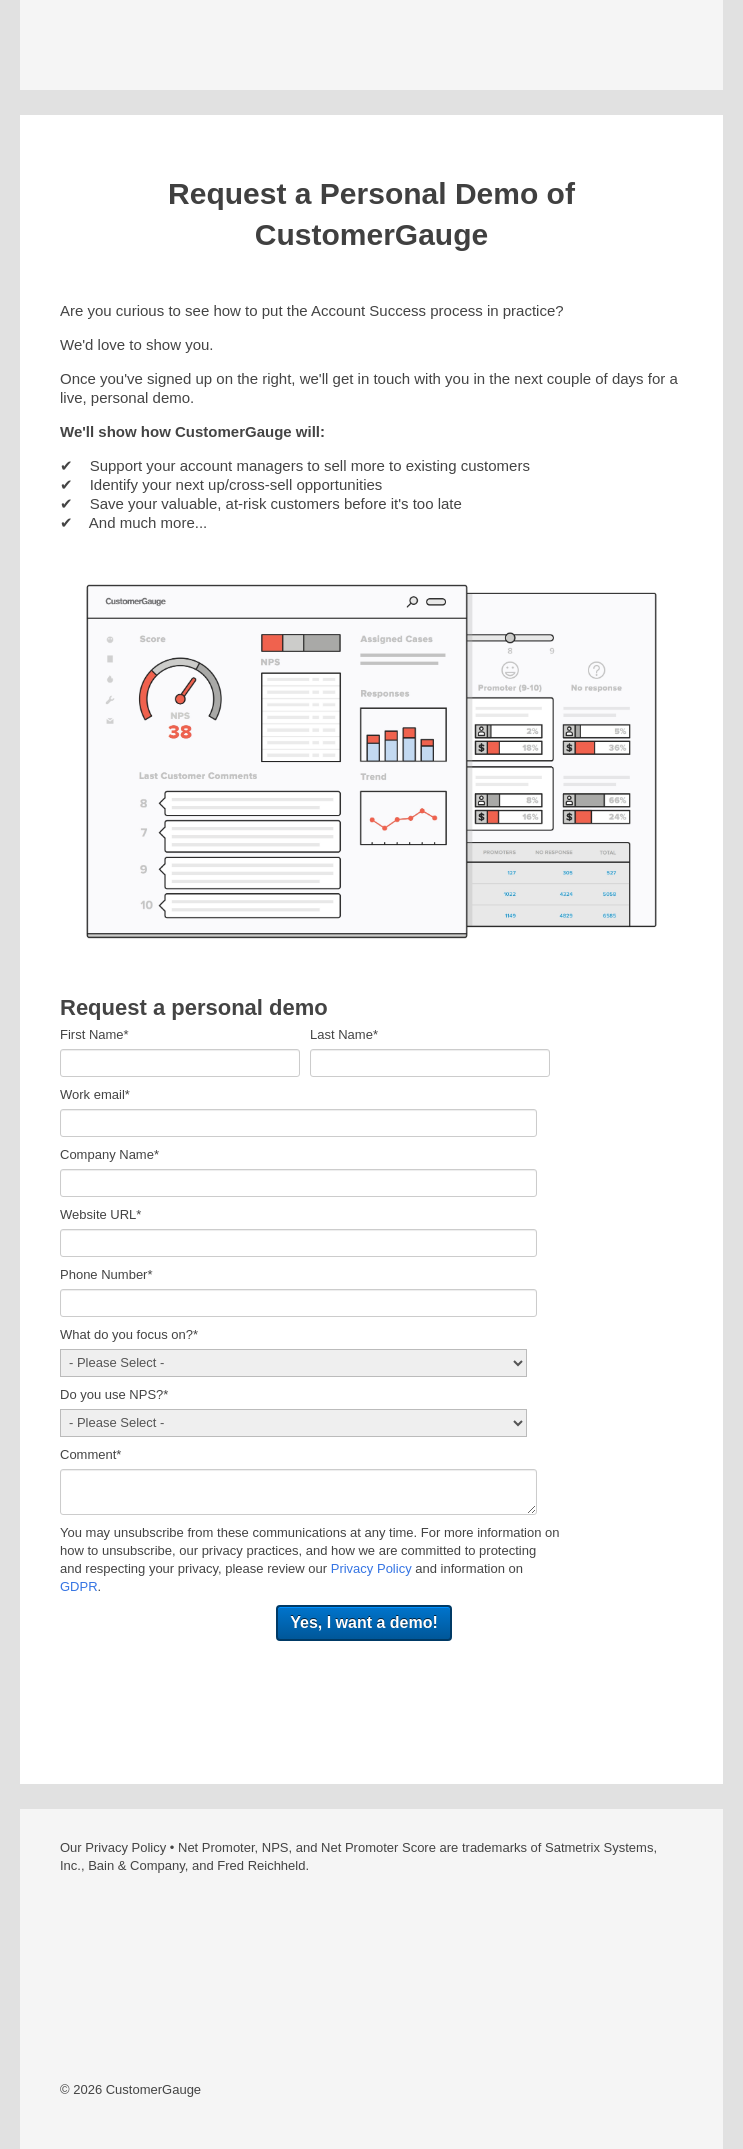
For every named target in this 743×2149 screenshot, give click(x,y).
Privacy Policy (371, 1568)
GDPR (79, 1586)
